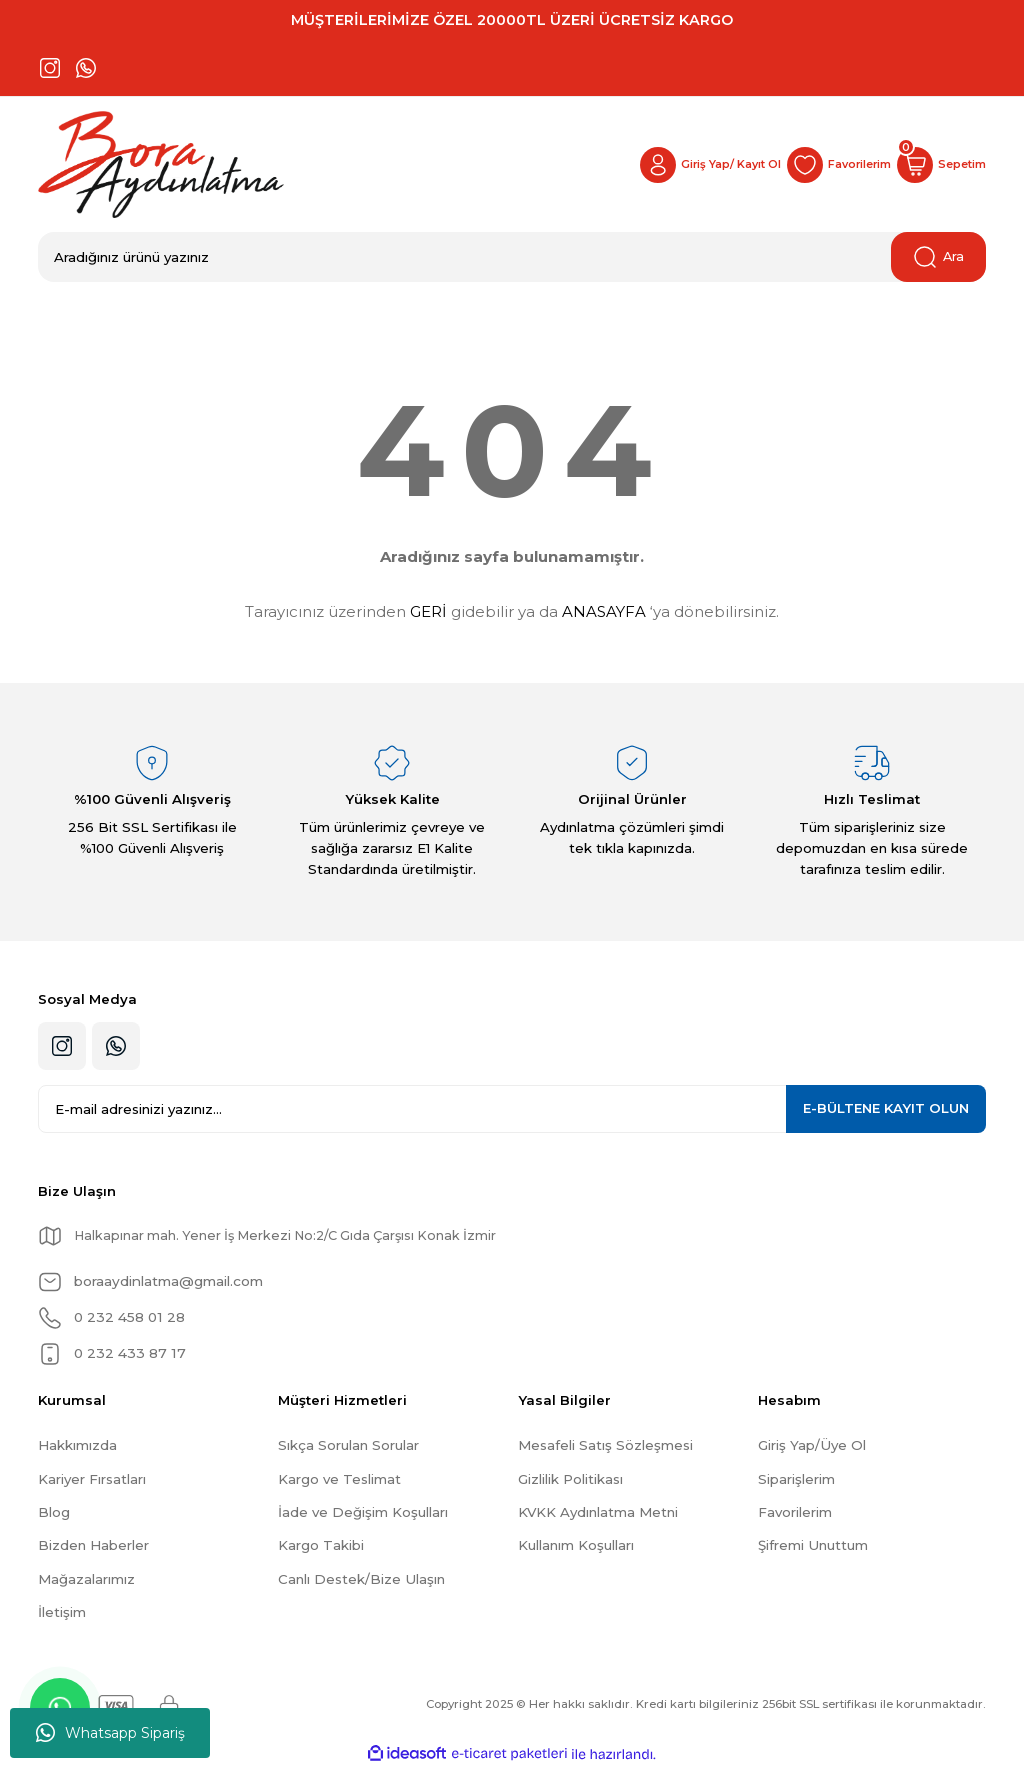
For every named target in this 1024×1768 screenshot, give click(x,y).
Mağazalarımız (86, 1579)
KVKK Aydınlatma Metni (598, 1512)
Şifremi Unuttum (813, 1545)
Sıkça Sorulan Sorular (348, 1445)
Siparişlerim (796, 1479)
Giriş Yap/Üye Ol (812, 1445)
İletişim (62, 1612)
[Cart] (939, 165)
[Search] (512, 257)
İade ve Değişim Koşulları (363, 1512)
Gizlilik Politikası (570, 1479)
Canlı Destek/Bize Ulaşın (361, 1579)
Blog (54, 1512)
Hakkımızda (77, 1445)
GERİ (428, 611)
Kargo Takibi (321, 1545)
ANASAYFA (604, 611)
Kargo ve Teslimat (339, 1479)
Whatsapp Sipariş (110, 1733)
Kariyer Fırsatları (92, 1479)
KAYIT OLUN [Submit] (886, 1108)
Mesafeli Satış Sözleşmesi (605, 1445)
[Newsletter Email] (512, 1109)
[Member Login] (694, 165)
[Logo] (161, 164)
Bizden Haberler (93, 1545)
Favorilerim (795, 1512)
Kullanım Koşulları (576, 1545)
